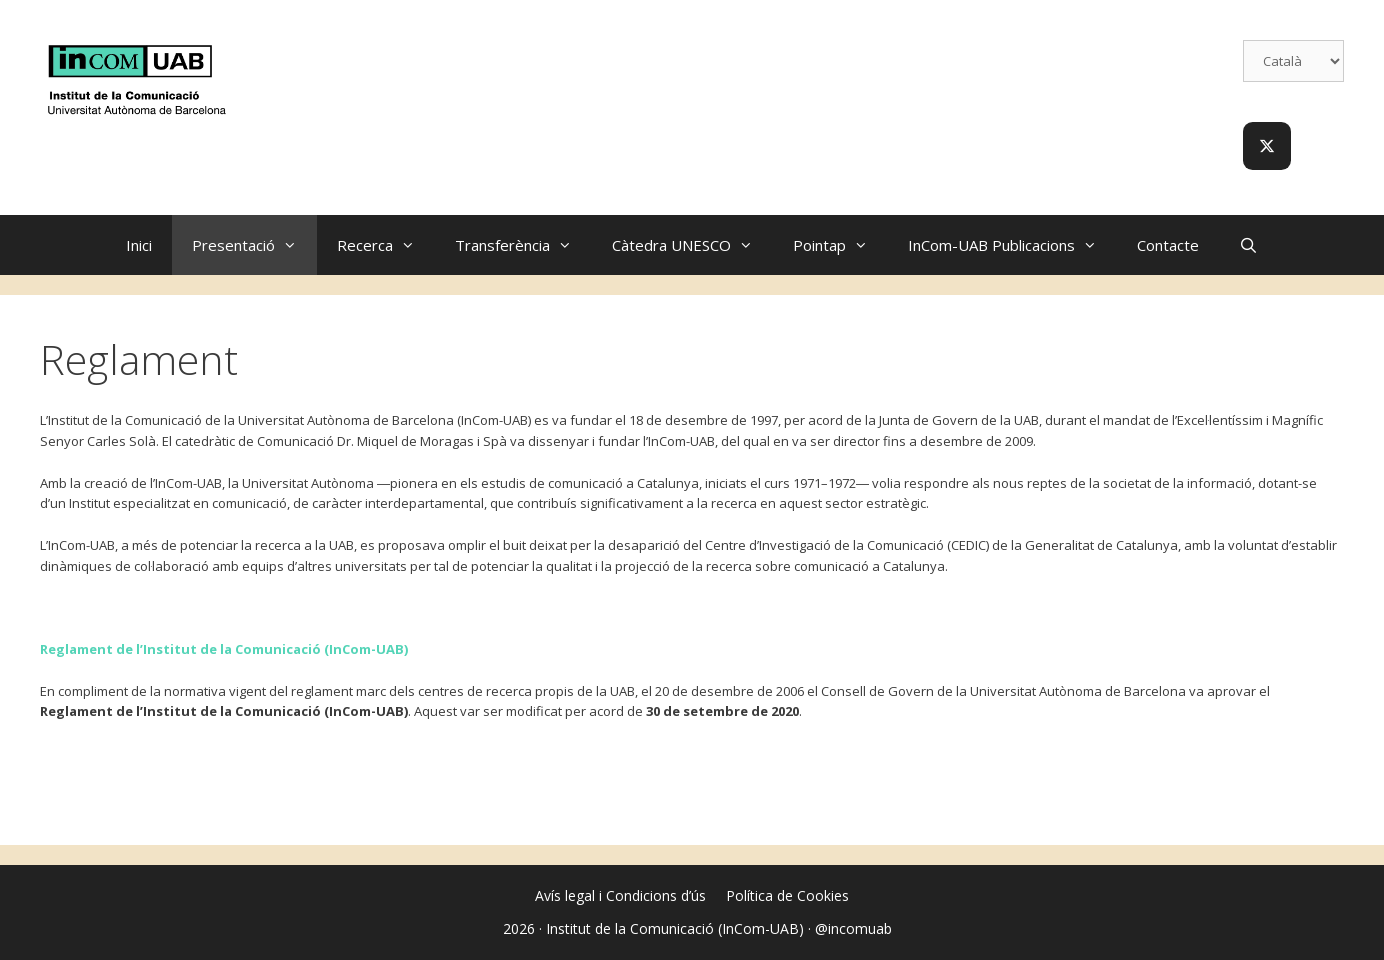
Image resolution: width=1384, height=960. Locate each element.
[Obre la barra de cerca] (1248, 245)
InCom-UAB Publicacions (1012, 245)
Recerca (386, 245)
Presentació (254, 245)
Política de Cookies (787, 895)
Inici (139, 245)
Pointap (840, 245)
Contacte (1168, 245)
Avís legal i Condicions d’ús (620, 895)
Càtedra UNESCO (692, 245)
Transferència (523, 245)
